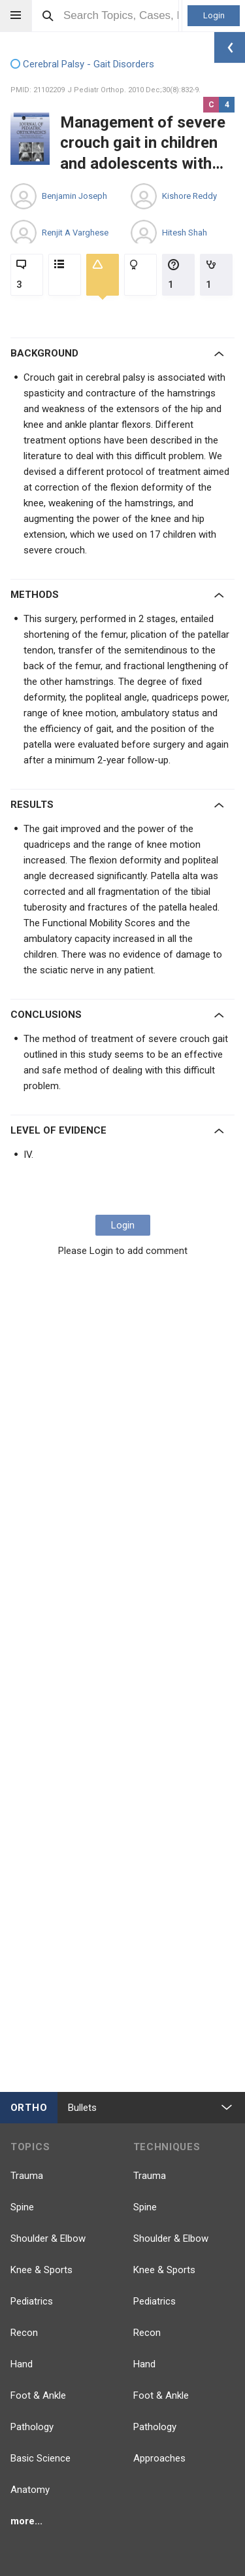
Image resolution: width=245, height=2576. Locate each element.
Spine (22, 2207)
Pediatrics (31, 2301)
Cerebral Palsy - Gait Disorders (82, 65)
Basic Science (40, 2458)
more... (26, 2521)
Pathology (32, 2427)
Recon (24, 2333)
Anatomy (30, 2490)
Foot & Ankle (38, 2395)
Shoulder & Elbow (48, 2238)
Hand (21, 2364)
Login (214, 15)
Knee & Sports (41, 2270)
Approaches (159, 2458)
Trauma (26, 2176)
